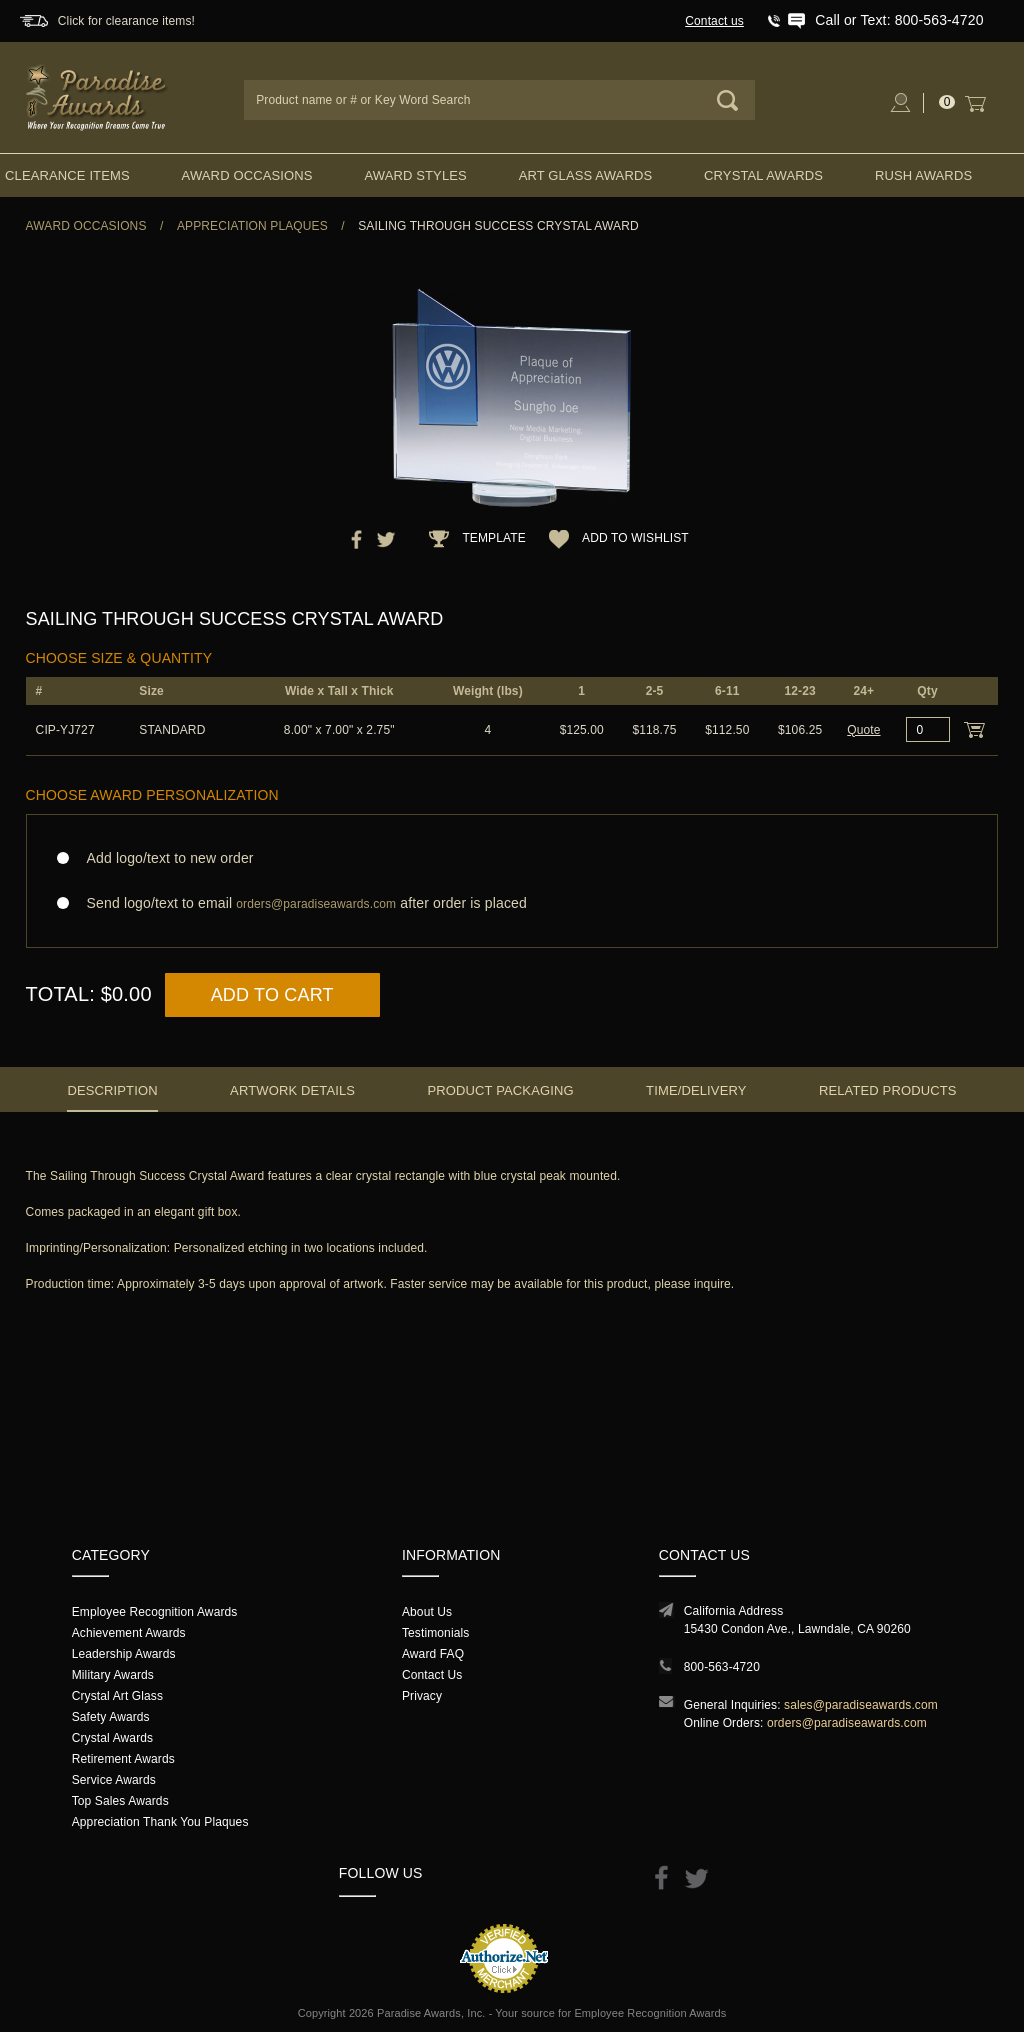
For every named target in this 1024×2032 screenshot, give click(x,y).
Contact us (714, 21)
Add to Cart (272, 995)
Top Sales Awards (120, 1801)
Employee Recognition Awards (155, 1612)
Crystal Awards (763, 175)
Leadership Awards (124, 1654)
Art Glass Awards (586, 175)
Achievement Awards (129, 1633)
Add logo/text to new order (164, 858)
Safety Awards (111, 1717)
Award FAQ (433, 1654)
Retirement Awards (123, 1759)
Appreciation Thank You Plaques (160, 1822)
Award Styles (415, 175)
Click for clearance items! (126, 21)
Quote (863, 730)
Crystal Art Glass (117, 1696)
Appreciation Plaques (252, 226)
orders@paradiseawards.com (847, 1723)
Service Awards (114, 1780)
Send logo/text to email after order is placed (512, 903)
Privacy (422, 1696)
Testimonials (435, 1633)
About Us (427, 1612)
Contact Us (432, 1675)
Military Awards (113, 1675)
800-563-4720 (722, 1667)
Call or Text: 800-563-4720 (899, 20)
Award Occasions (247, 175)
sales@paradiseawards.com (861, 1705)
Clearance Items (67, 175)
